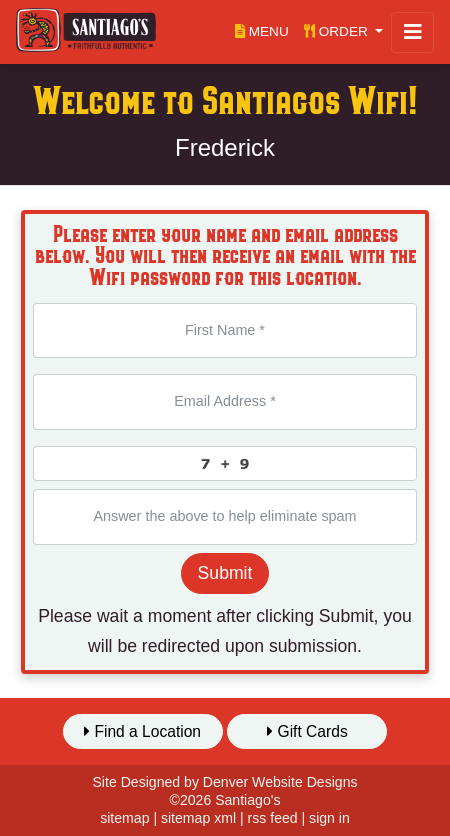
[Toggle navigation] (412, 32)
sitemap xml (198, 818)
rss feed (273, 818)
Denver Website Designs (280, 782)
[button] (343, 31)
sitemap (124, 818)
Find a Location (142, 731)
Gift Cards (307, 731)
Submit (225, 573)
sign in (329, 818)
